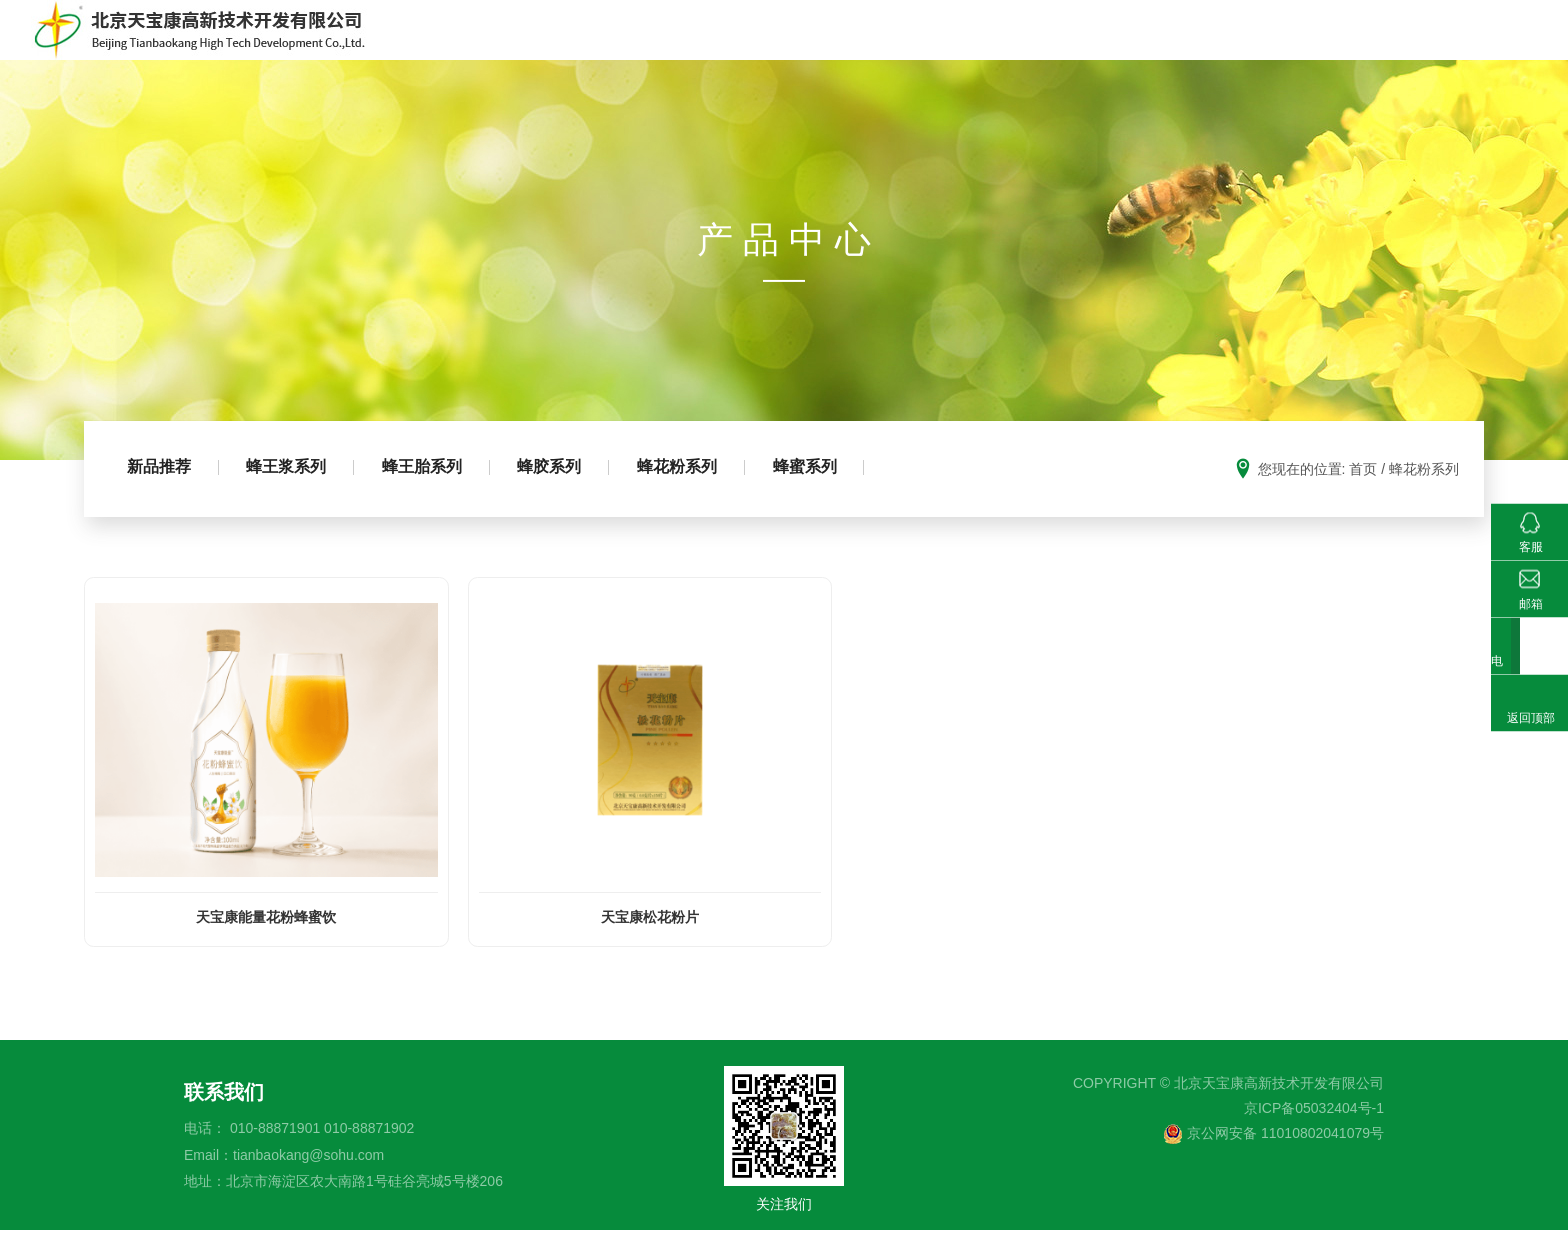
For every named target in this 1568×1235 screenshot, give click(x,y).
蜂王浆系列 (293, 497)
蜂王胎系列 (433, 497)
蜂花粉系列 (697, 497)
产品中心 (919, 44)
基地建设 (1259, 44)
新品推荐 (161, 497)
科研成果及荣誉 (1375, 44)
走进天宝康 (819, 44)
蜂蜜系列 (829, 497)
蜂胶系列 (565, 497)
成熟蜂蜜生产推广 (1043, 44)
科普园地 (1167, 44)
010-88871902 (369, 1134)
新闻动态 (1491, 44)
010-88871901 (275, 1134)
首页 (735, 44)
